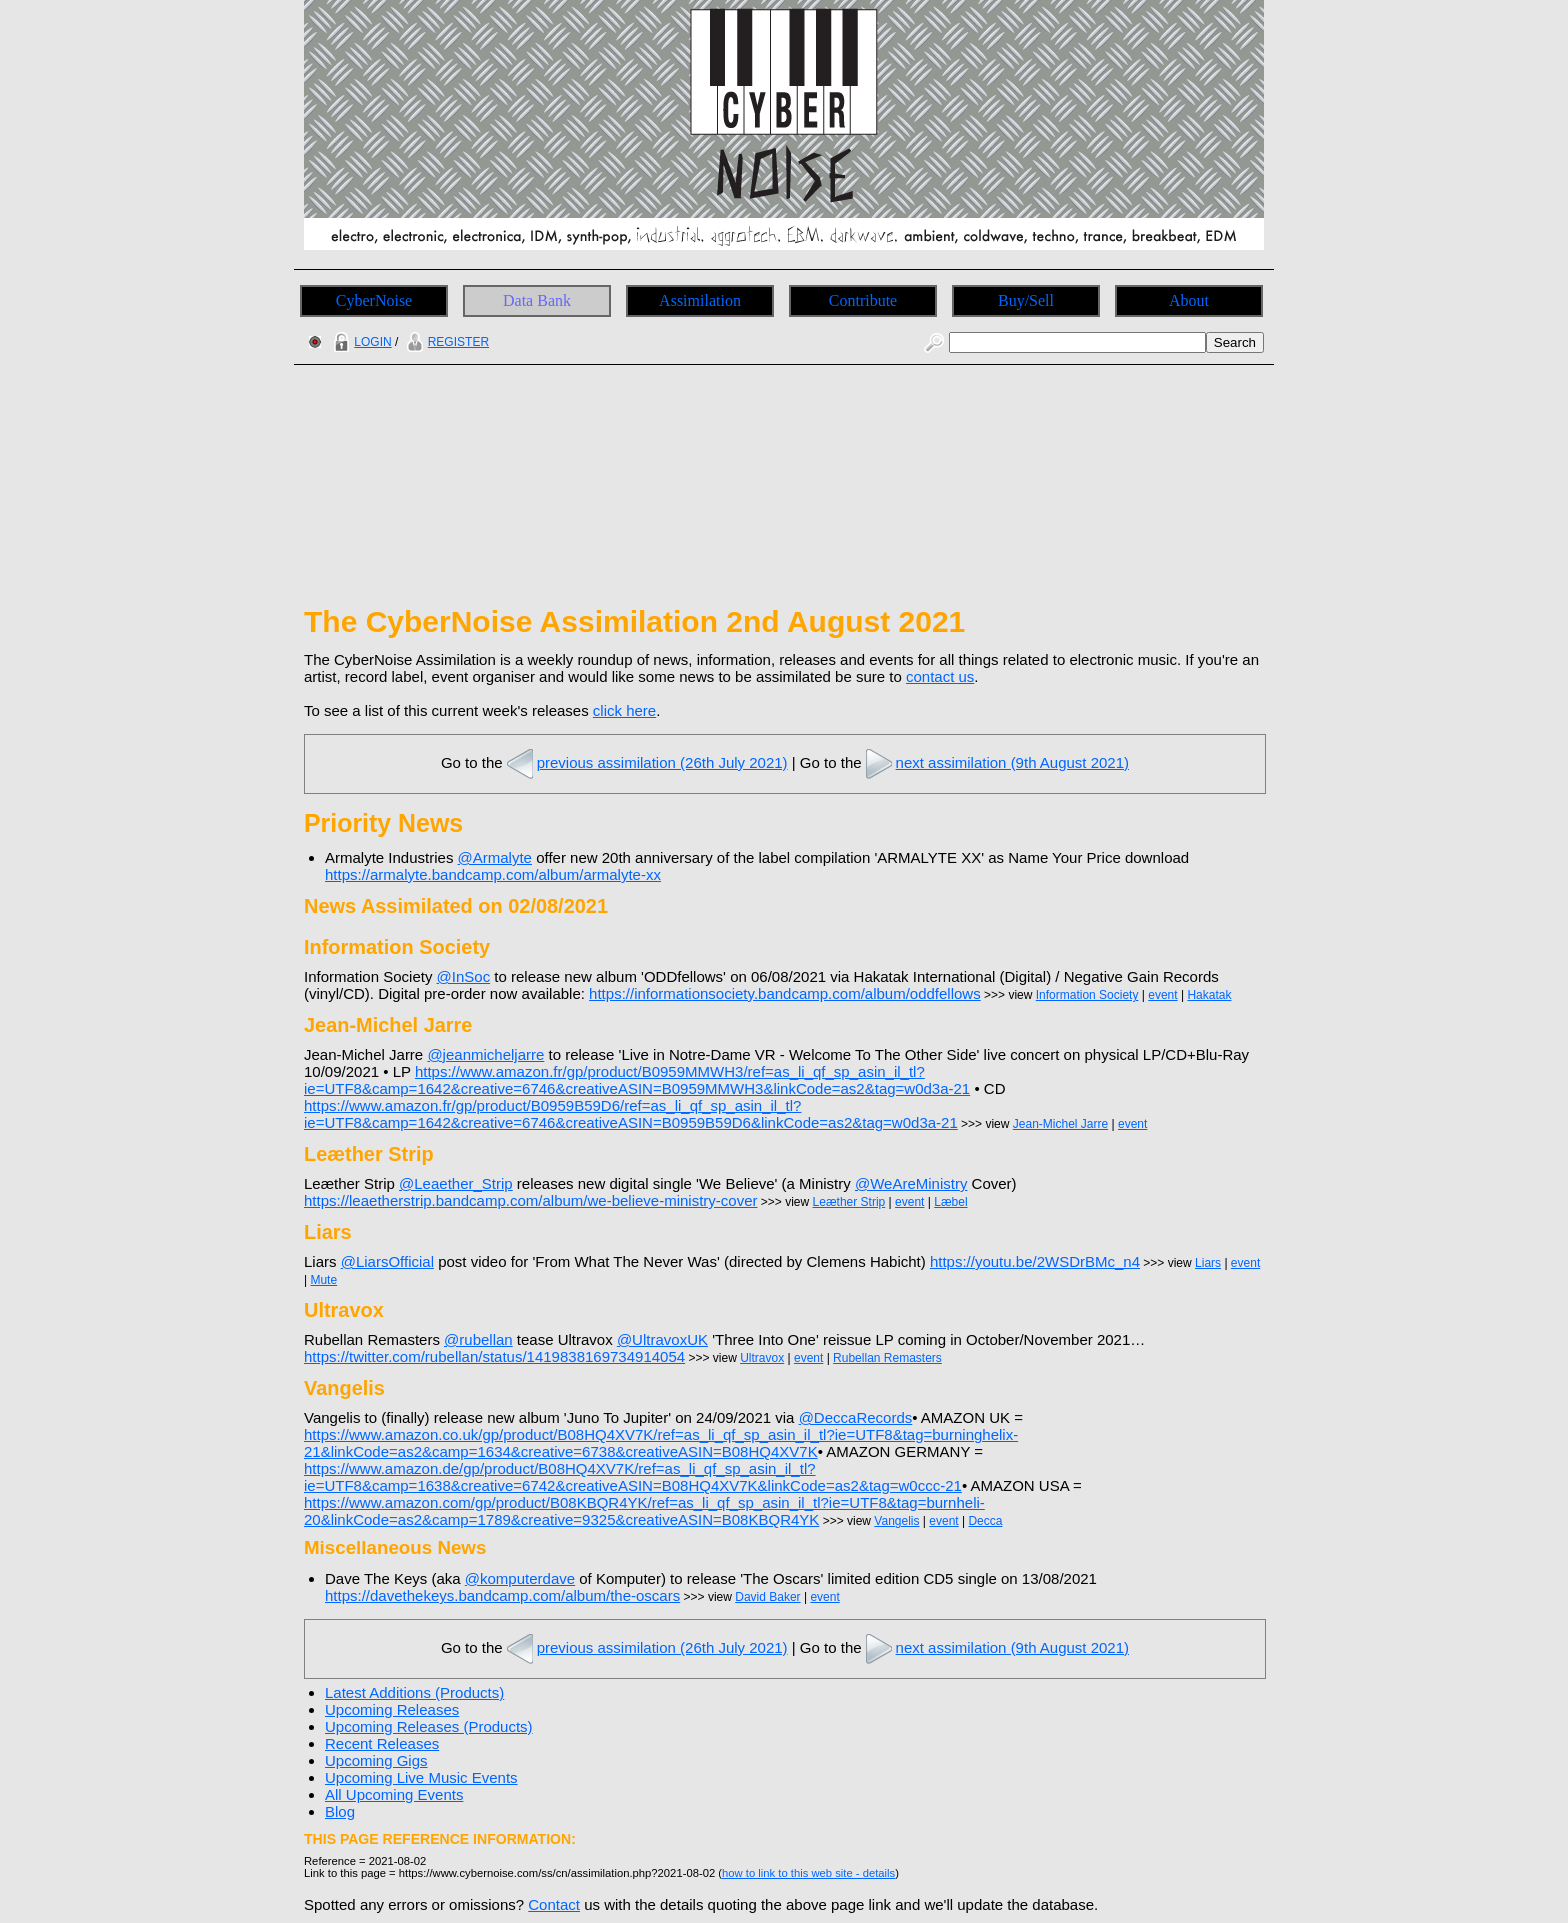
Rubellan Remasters (887, 1358)
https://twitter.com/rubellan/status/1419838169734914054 (494, 1356)
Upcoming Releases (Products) (429, 1726)
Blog (340, 1811)
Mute (323, 1280)
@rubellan (478, 1339)
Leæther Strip (849, 1202)
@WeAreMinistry (911, 1183)
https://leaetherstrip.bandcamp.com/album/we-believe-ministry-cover (531, 1200)
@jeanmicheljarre (485, 1054)
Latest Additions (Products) (414, 1692)
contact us (940, 676)
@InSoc (464, 976)
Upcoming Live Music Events (421, 1777)
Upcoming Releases (392, 1709)
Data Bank (537, 300)
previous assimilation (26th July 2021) (645, 762)
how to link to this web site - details (808, 1873)
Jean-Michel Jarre (1060, 1124)
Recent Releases (382, 1743)
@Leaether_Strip (456, 1183)
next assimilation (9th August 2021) (995, 762)
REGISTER (445, 342)
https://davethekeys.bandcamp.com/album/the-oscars (502, 1595)
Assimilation (700, 300)
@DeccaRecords (856, 1417)
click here (624, 710)
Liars (1208, 1263)
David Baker (767, 1597)
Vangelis (896, 1521)
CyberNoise (374, 300)
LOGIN (360, 342)
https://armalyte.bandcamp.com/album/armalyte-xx (493, 874)
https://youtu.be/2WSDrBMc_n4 (1035, 1261)
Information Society (1087, 995)
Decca (985, 1521)
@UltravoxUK (662, 1339)
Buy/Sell (1026, 300)
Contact (554, 1904)
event (1162, 995)
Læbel (950, 1202)
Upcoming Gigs (376, 1760)
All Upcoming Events (394, 1794)
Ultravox (762, 1358)
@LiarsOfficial (387, 1261)
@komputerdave (520, 1578)
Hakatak (1209, 995)
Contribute (863, 300)
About (1189, 300)
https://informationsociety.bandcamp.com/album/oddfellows (785, 993)
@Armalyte (495, 857)
